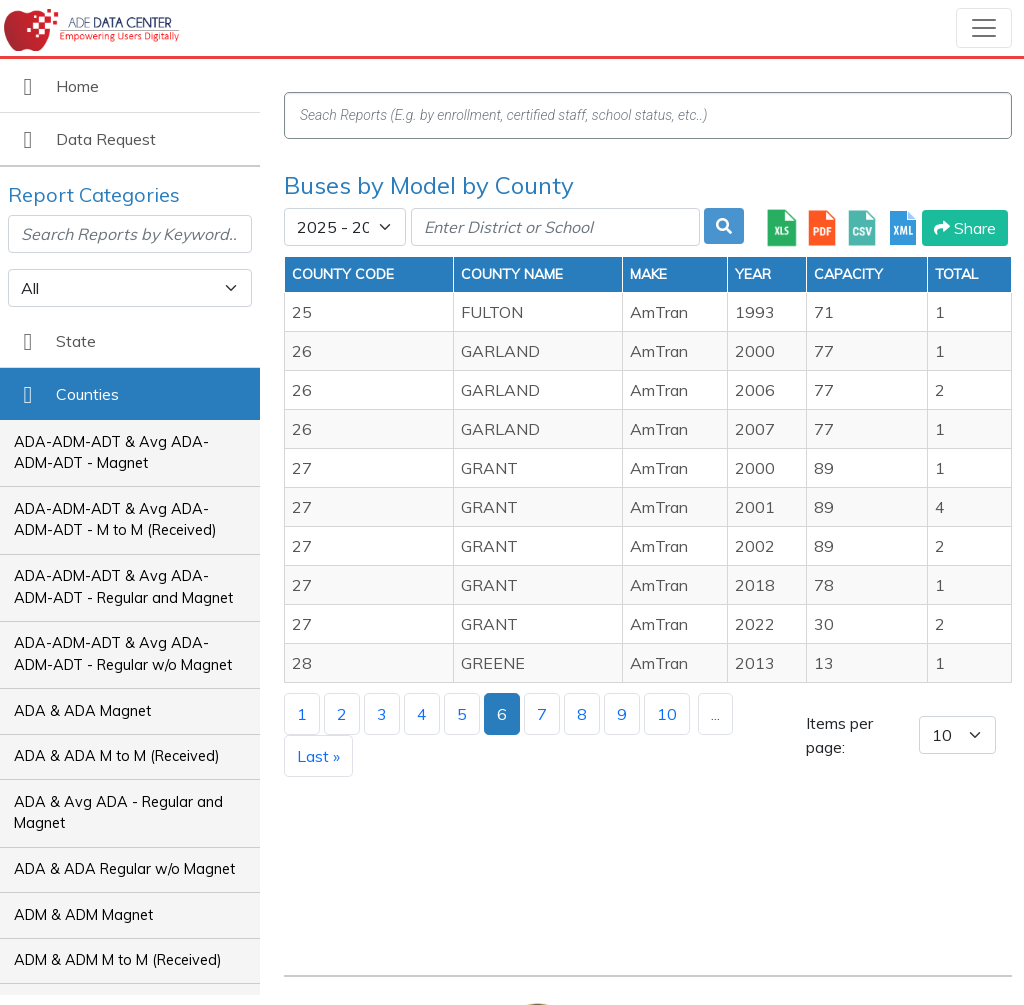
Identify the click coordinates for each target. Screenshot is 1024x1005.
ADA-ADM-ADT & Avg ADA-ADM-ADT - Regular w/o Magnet (123, 654)
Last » (318, 756)
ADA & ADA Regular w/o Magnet (124, 869)
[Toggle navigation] (984, 28)
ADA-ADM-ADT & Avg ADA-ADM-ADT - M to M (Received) (115, 520)
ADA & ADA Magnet (82, 711)
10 (667, 714)
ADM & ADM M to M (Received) (118, 960)
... (715, 714)
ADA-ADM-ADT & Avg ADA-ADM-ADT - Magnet (111, 453)
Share (965, 228)
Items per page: (839, 735)
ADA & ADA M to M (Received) (117, 756)
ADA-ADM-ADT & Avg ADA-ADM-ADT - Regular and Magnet (123, 587)
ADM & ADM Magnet (83, 915)
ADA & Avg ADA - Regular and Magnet (118, 813)
